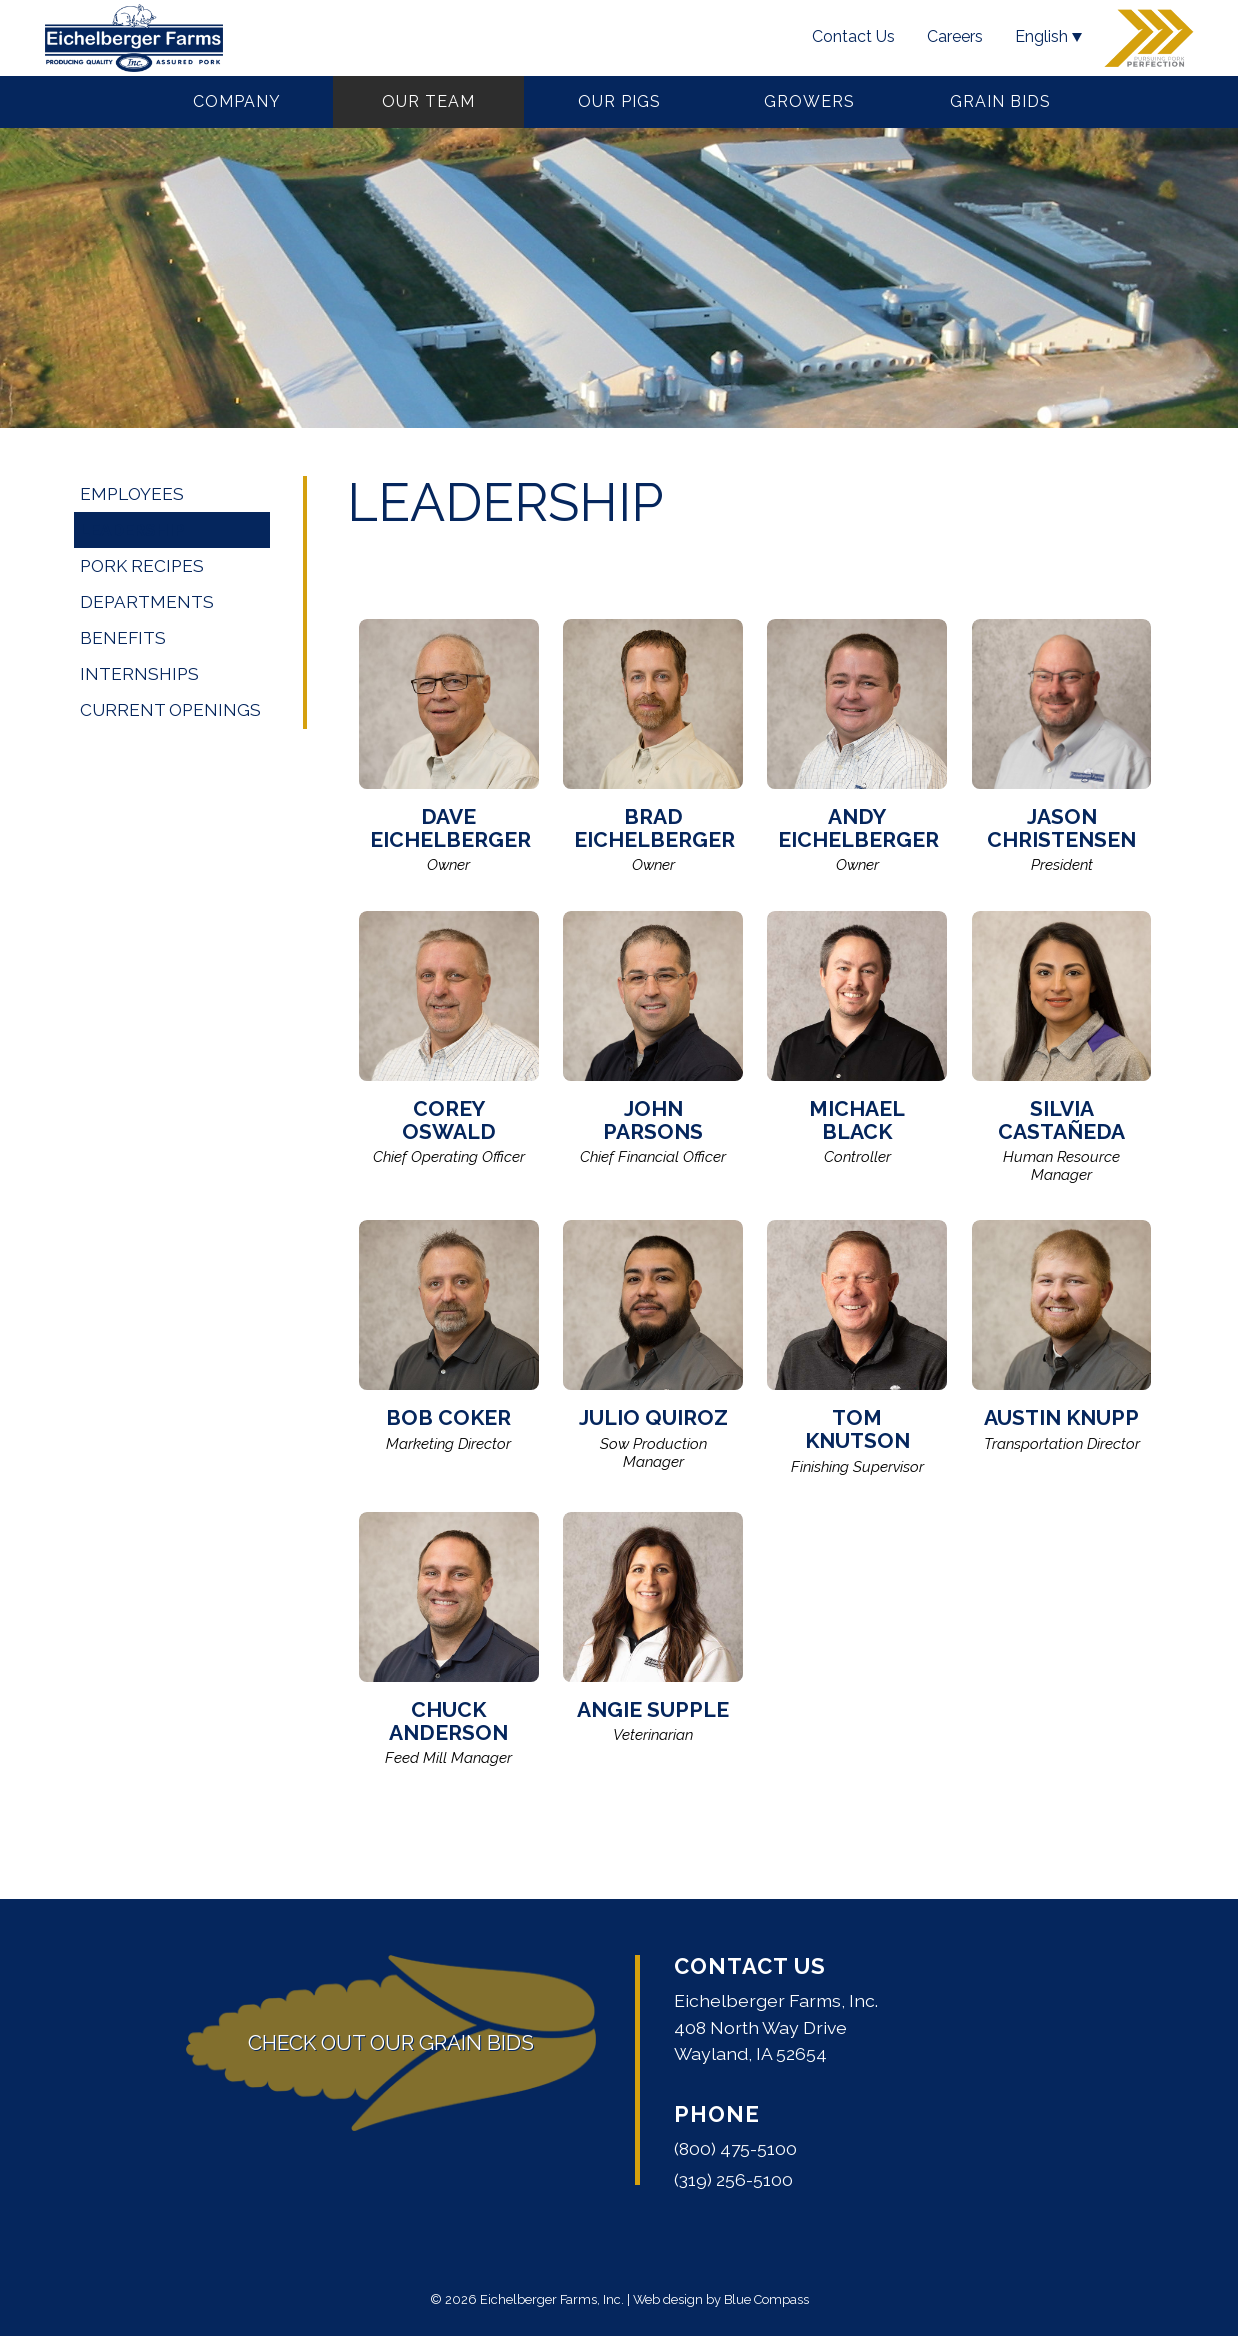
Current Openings (170, 710)
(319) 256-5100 (733, 2179)
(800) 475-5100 (735, 2148)
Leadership (132, 530)
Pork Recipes (142, 566)
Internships (139, 674)
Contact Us (750, 1966)
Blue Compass (766, 2299)
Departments (147, 602)
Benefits (123, 638)
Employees (132, 494)
